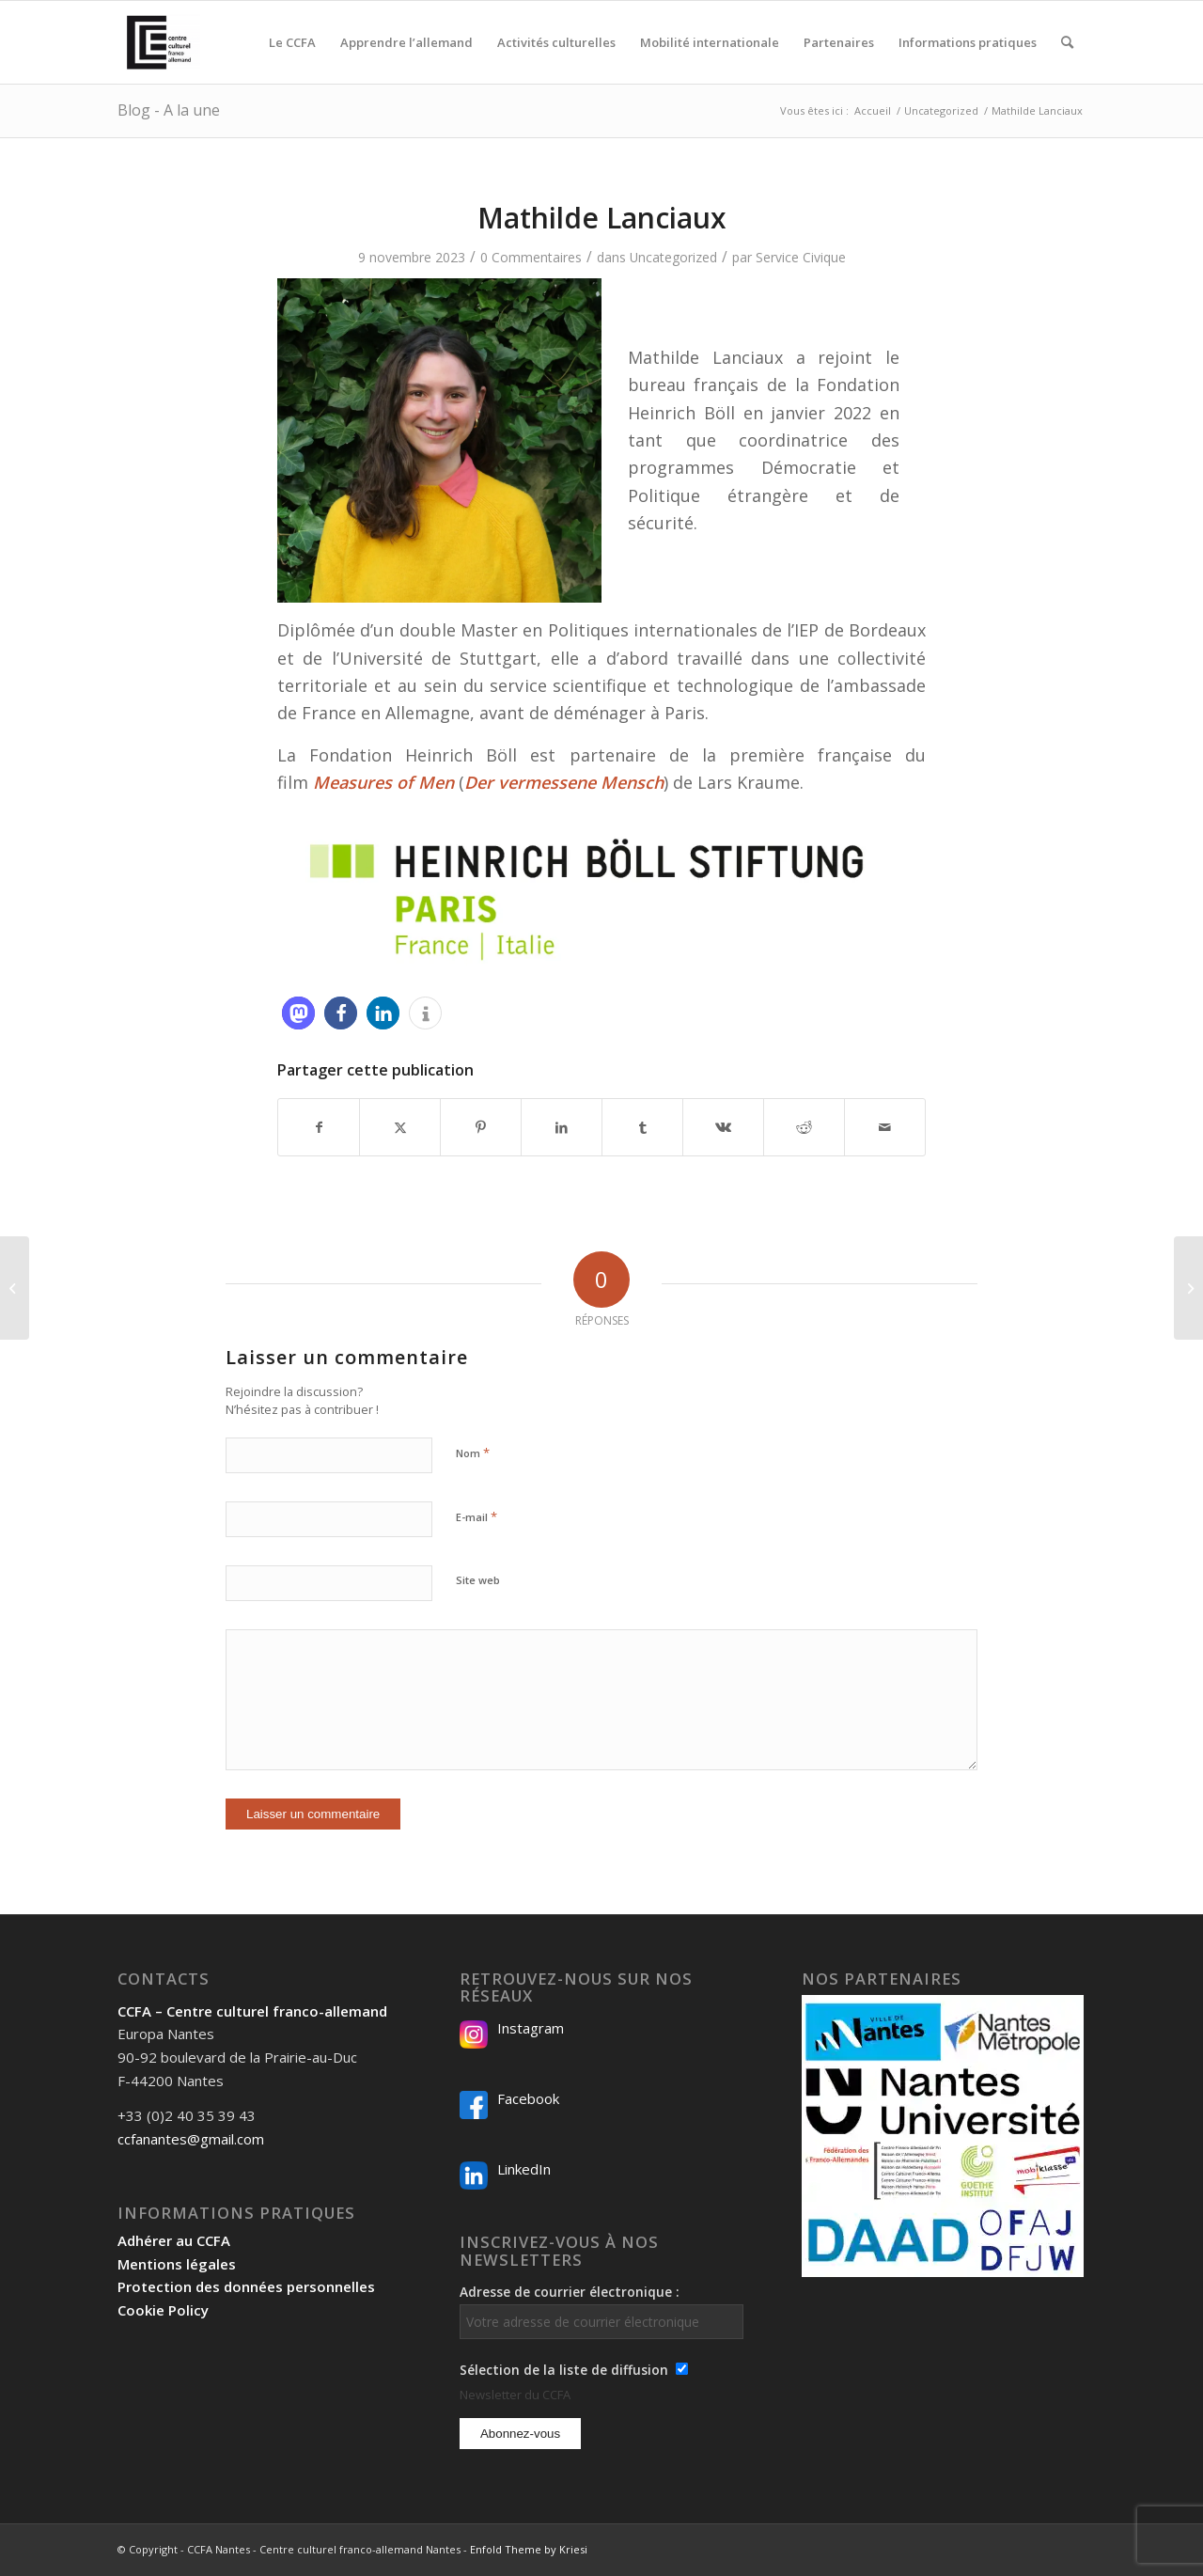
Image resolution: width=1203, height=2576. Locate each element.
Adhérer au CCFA (173, 2240)
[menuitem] (292, 42)
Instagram (530, 2027)
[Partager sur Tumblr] (642, 1127)
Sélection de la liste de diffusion (564, 2370)
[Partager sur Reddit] (804, 1127)
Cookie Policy (163, 2310)
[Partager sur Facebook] (318, 1127)
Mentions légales (176, 2263)
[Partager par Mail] (885, 1127)
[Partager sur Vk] (723, 1127)
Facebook (528, 2098)
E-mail (476, 1516)
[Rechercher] (1067, 42)
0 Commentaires (531, 257)
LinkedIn (524, 2169)
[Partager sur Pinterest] (481, 1127)
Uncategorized (673, 257)
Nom (473, 1452)
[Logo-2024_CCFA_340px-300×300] (158, 42)
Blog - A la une (168, 110)
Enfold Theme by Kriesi (528, 2549)
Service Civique (801, 257)
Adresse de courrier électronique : (601, 2311)
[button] (298, 1013)
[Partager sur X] (400, 1127)
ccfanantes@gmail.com (190, 2138)
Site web (478, 1580)
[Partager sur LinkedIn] (562, 1127)
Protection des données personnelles (246, 2286)
